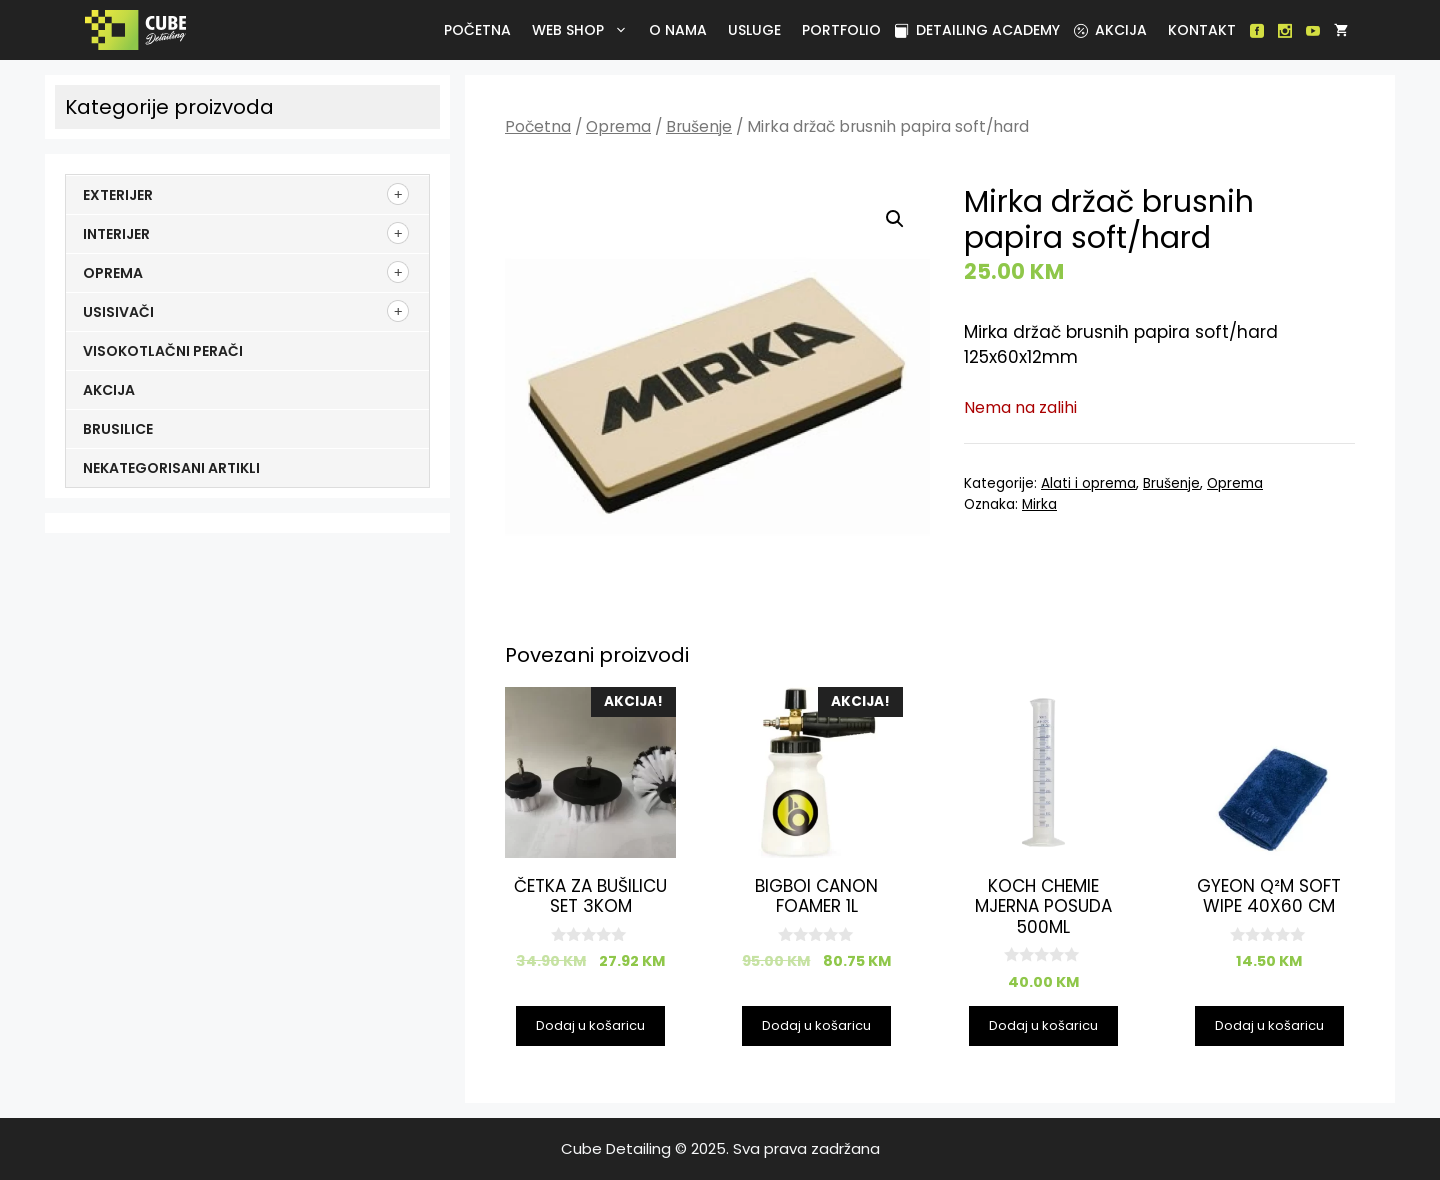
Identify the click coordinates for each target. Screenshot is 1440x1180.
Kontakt (1202, 30)
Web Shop (583, 30)
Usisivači (118, 312)
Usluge (754, 30)
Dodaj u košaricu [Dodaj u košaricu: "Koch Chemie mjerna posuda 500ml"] (1043, 1025)
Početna (477, 30)
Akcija (1110, 30)
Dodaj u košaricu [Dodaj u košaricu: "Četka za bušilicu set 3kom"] (590, 1025)
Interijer (116, 234)
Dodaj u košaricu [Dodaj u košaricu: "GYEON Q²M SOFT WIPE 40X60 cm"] (1269, 1025)
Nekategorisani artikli (171, 468)
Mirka (1039, 504)
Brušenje (699, 126)
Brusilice (118, 429)
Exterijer (118, 195)
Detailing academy (977, 30)
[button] (895, 219)
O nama (678, 30)
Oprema (618, 126)
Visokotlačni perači (163, 351)
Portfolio (841, 30)
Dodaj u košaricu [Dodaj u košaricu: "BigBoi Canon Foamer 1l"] (816, 1025)
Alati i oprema (1088, 483)
